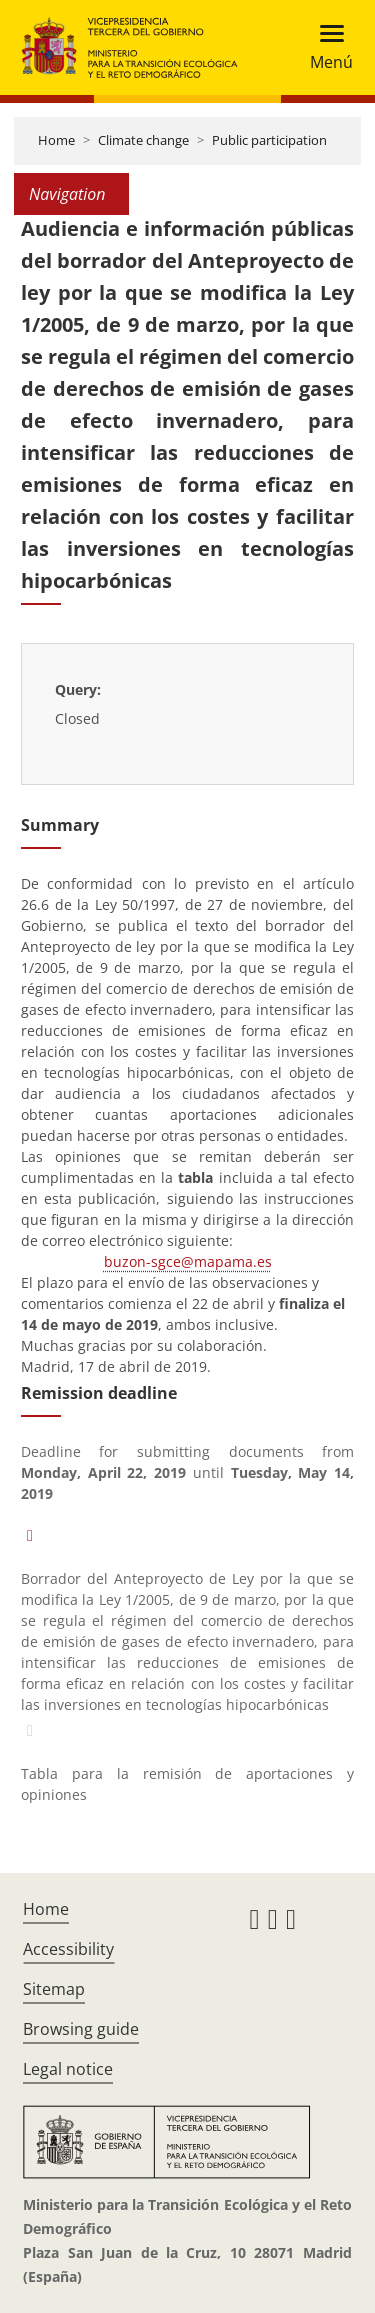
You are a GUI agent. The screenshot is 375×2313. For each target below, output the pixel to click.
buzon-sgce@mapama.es (188, 1261)
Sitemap (54, 1989)
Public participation (269, 140)
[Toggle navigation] (325, 47)
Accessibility (68, 1949)
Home (56, 140)
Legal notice (68, 2069)
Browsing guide (81, 2029)
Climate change (143, 140)
